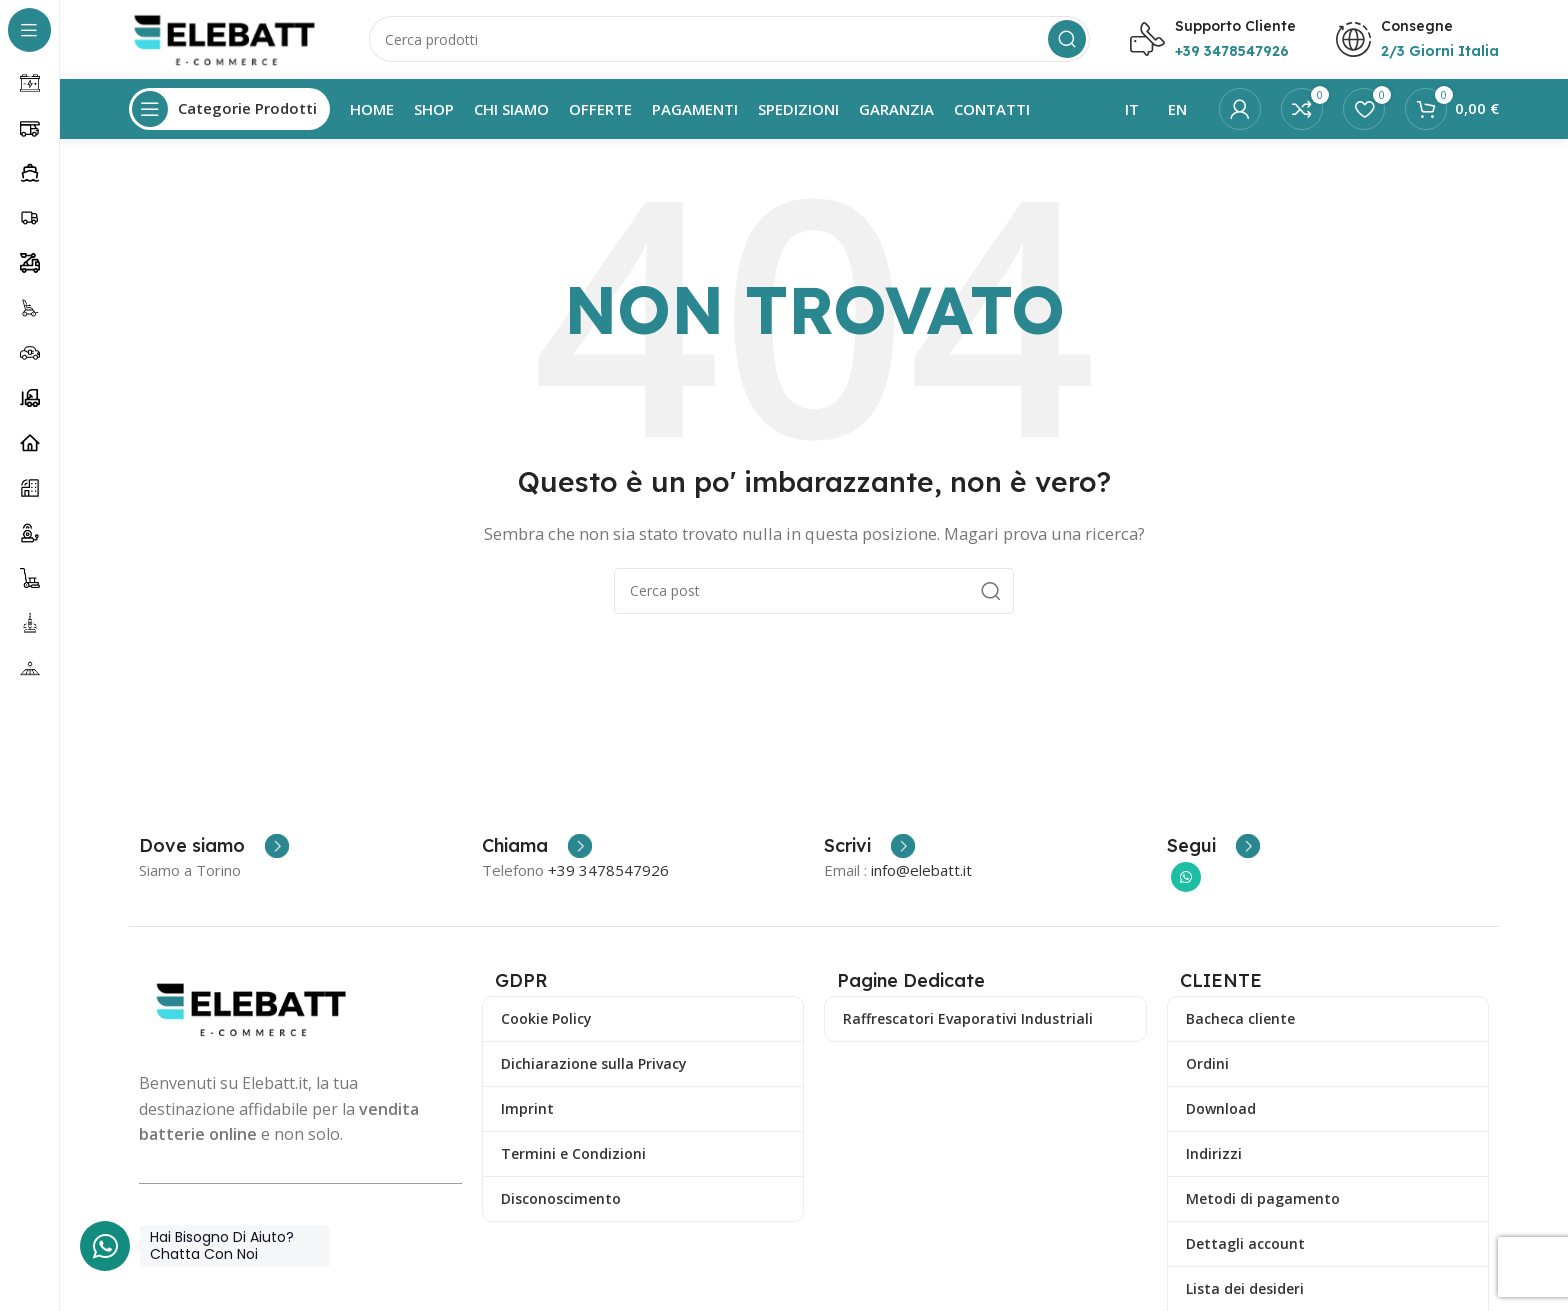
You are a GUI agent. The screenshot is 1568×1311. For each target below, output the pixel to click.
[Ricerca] (729, 40)
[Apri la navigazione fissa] (229, 110)
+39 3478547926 (608, 872)
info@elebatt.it (921, 872)
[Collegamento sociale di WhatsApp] (1186, 879)
